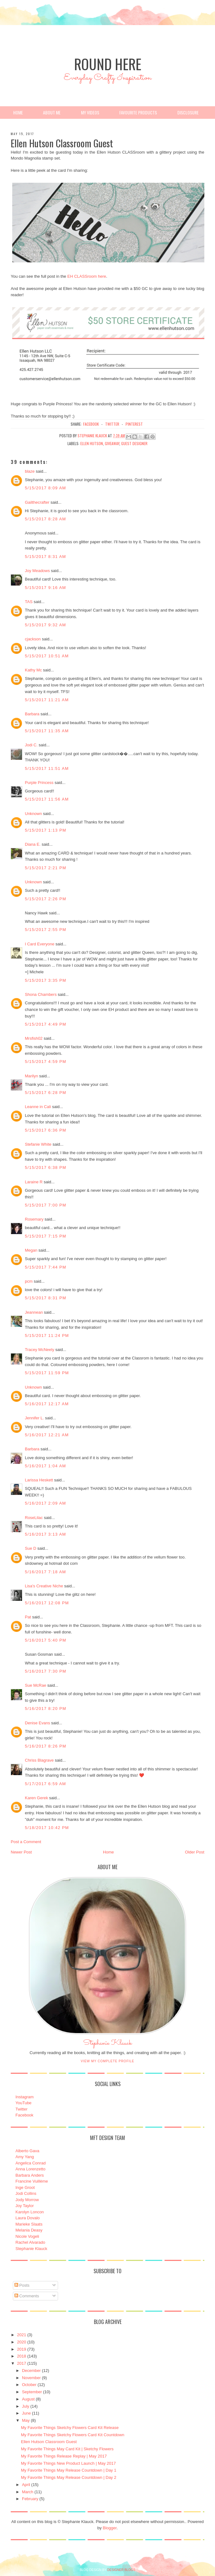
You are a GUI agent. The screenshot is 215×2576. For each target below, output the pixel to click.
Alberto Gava (27, 2150)
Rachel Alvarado (30, 2242)
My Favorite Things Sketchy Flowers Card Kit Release (70, 2427)
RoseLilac (34, 1517)
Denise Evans (37, 1723)
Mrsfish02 (33, 1038)
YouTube (23, 2102)
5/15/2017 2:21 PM (45, 867)
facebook (91, 424)
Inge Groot (25, 2187)
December (31, 2370)
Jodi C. (31, 745)
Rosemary (34, 1219)
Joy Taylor (24, 2205)
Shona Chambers (40, 994)
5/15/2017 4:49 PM (45, 1024)
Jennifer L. (34, 1418)
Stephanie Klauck (107, 2045)
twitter (112, 424)
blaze (30, 471)
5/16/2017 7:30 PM (45, 1671)
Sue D (30, 1548)
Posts (22, 2285)
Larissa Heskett (39, 1480)
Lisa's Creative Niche (44, 1586)
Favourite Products (138, 112)
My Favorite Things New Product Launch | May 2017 (68, 2463)
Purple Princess (39, 782)
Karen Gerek (36, 1797)
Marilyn (31, 1076)
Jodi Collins (25, 2193)
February (30, 2498)
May (26, 2420)
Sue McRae (35, 1685)
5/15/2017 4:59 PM (45, 1061)
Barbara (32, 714)
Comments (26, 2296)
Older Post (194, 1852)
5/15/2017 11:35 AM (47, 730)
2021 (21, 2334)
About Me (52, 112)
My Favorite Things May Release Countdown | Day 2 (68, 2477)
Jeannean (34, 1312)
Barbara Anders (29, 2175)
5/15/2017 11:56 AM (47, 799)
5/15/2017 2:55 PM (45, 929)
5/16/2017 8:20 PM (45, 1708)
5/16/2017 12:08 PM (47, 1603)
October (29, 2384)
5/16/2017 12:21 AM (47, 1435)
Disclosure (188, 112)
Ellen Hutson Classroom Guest (49, 2441)
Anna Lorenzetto (30, 2169)
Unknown (33, 813)
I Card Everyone (39, 944)
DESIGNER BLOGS (121, 2570)
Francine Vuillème (31, 2181)
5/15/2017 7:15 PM (45, 1236)
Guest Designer (134, 443)
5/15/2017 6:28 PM (45, 1092)
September (32, 2391)
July (25, 2406)
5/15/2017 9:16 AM (45, 587)
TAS (28, 601)
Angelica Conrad (30, 2163)
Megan (31, 1250)
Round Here (107, 63)
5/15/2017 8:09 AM (45, 488)
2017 (21, 2363)
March (27, 2491)
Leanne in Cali (38, 1106)
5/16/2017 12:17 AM (47, 1403)
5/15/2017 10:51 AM (47, 656)
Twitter (21, 2109)
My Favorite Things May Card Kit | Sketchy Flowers (67, 2449)
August (28, 2399)
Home (18, 112)
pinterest (134, 424)
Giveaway (112, 443)
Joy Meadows (37, 570)
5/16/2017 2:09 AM (45, 1503)
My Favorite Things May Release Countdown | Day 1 (68, 2470)
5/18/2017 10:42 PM (47, 1827)
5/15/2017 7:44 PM (45, 1267)
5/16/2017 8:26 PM (45, 1746)
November (31, 2377)
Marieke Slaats (28, 2224)
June (26, 2413)
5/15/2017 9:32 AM (45, 625)
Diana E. (32, 844)
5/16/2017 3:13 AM (45, 1534)
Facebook (24, 2115)
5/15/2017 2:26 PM (45, 898)
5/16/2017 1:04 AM (45, 1466)
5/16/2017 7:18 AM (45, 1571)
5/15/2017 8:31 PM (45, 1298)
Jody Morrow (27, 2199)
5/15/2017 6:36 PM (45, 1130)
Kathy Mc (33, 670)
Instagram (24, 2097)
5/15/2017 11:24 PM (47, 1335)
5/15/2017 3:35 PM (45, 980)
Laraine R (33, 1182)
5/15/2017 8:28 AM (45, 519)
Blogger (109, 2528)
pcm (29, 1281)
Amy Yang (24, 2156)
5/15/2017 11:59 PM (47, 1372)
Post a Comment (26, 1841)
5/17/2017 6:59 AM (45, 1783)
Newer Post (21, 1852)
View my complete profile (107, 2061)
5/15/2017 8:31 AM (45, 556)
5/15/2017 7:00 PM (45, 1205)
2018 (21, 2356)
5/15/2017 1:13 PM (45, 830)
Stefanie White (38, 1144)
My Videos (90, 112)
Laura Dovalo (27, 2218)
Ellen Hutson (91, 443)
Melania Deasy (28, 2230)
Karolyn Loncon (29, 2212)
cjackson (33, 639)
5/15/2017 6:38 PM (45, 1167)
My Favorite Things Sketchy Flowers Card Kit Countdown (72, 2434)
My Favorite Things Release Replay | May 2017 (64, 2456)
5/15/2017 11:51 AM (47, 768)
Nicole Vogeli (27, 2236)
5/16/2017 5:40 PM (45, 1640)
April (26, 2484)
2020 (21, 2342)
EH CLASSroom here (86, 276)
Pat (28, 1617)
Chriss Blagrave (39, 1760)
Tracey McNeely (39, 1349)
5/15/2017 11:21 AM (47, 699)
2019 (21, 2349)
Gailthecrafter (37, 502)
